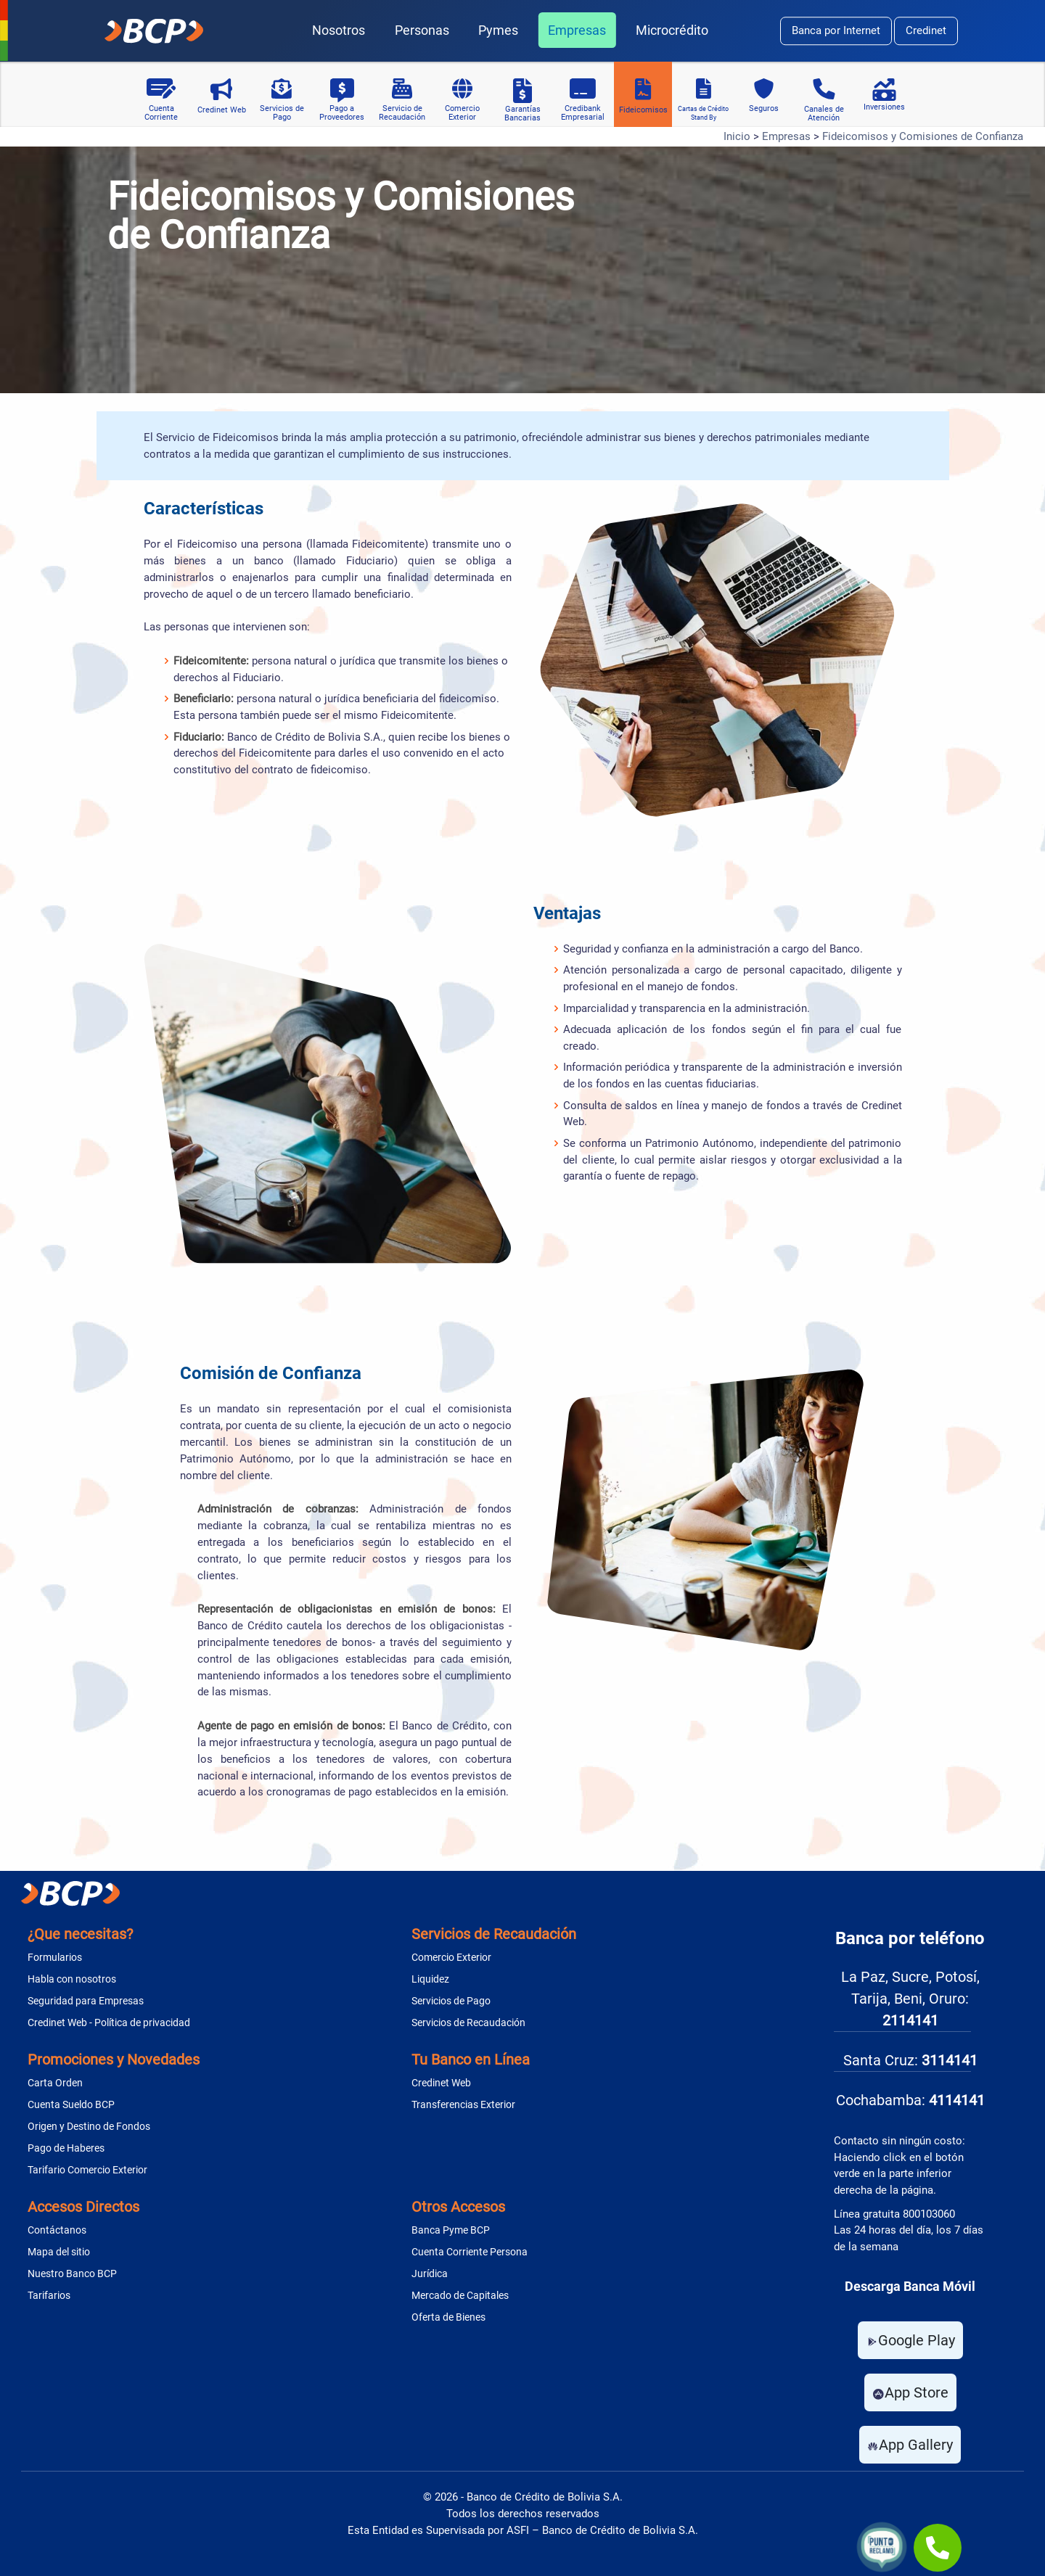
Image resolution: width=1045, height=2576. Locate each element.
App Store (910, 2392)
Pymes (498, 30)
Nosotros (338, 30)
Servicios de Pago (451, 2001)
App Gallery (910, 2444)
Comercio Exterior (451, 1957)
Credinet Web (441, 2083)
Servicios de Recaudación (468, 2022)
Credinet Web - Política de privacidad (109, 2022)
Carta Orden (55, 2083)
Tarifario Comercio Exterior (87, 2170)
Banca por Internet (836, 30)
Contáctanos (57, 2230)
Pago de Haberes (66, 2148)
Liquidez (430, 1979)
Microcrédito (672, 30)
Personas (422, 30)
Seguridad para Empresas (86, 2001)
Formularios (55, 1957)
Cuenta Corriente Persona (469, 2252)
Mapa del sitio (59, 2252)
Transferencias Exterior (463, 2104)
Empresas (577, 30)
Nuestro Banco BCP (72, 2273)
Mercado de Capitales (460, 2295)
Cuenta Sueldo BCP (71, 2104)
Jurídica (429, 2273)
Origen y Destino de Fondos (89, 2126)
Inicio (737, 136)
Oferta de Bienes (448, 2317)
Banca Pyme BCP (450, 2230)
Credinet (926, 30)
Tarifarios (49, 2295)
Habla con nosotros (72, 1979)
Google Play (910, 2340)
